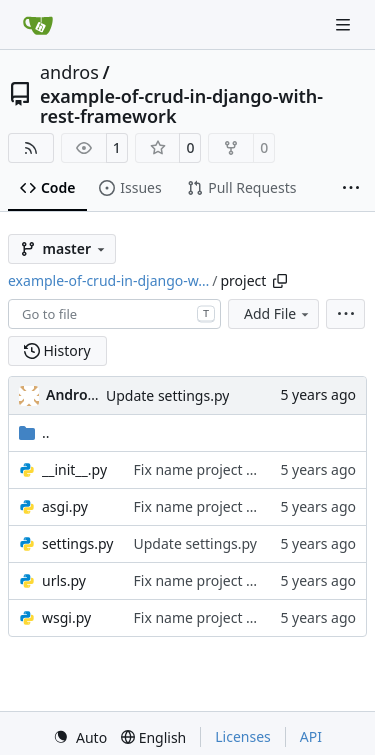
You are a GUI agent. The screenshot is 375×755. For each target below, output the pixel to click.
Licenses (243, 736)
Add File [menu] (278, 313)
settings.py (78, 543)
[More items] (351, 189)
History (57, 350)
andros (69, 72)
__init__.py (74, 469)
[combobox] (114, 314)
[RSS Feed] (31, 148)
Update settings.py (167, 395)
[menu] (345, 314)
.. (34, 432)
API (311, 736)
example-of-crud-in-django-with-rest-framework (181, 106)
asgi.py (65, 506)
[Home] (38, 25)
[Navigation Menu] (345, 24)
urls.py (64, 580)
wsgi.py (66, 617)
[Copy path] (280, 281)
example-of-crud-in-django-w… (108, 280)
